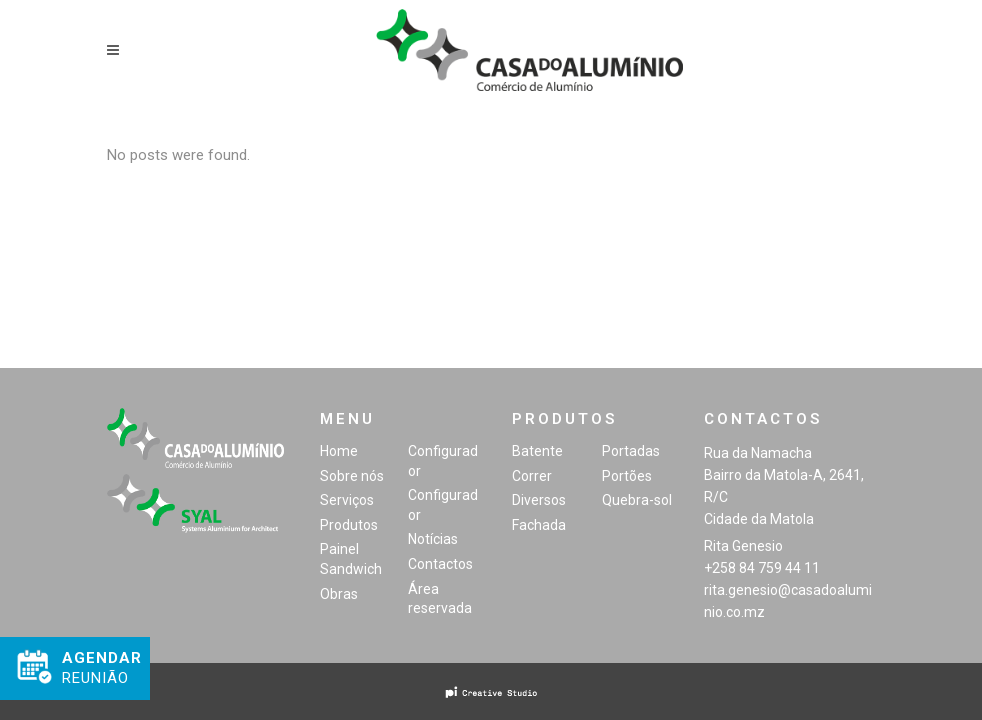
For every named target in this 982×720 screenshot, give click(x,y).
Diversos (539, 500)
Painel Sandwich (351, 559)
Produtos (349, 525)
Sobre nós (352, 476)
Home (339, 451)
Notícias (433, 539)
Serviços (347, 500)
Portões (627, 476)
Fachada (539, 525)
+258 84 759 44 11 (762, 568)
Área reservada (440, 599)
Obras (339, 594)
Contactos (440, 564)
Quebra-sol (637, 500)
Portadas (631, 451)
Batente (537, 451)
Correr (532, 476)
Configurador (443, 461)
